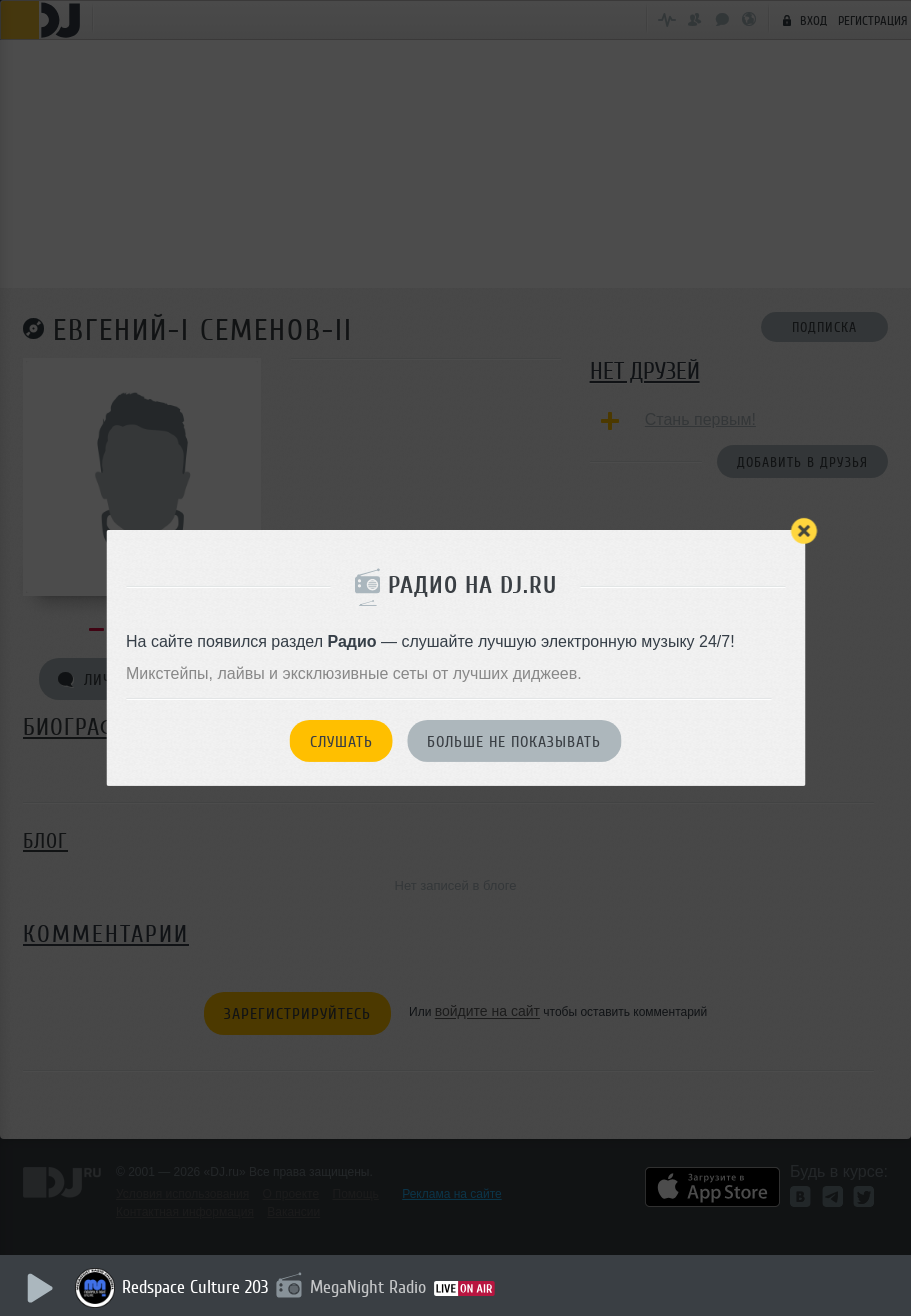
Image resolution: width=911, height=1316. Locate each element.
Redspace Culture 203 (195, 1287)
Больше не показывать (514, 742)
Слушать (341, 742)
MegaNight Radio (368, 1287)
